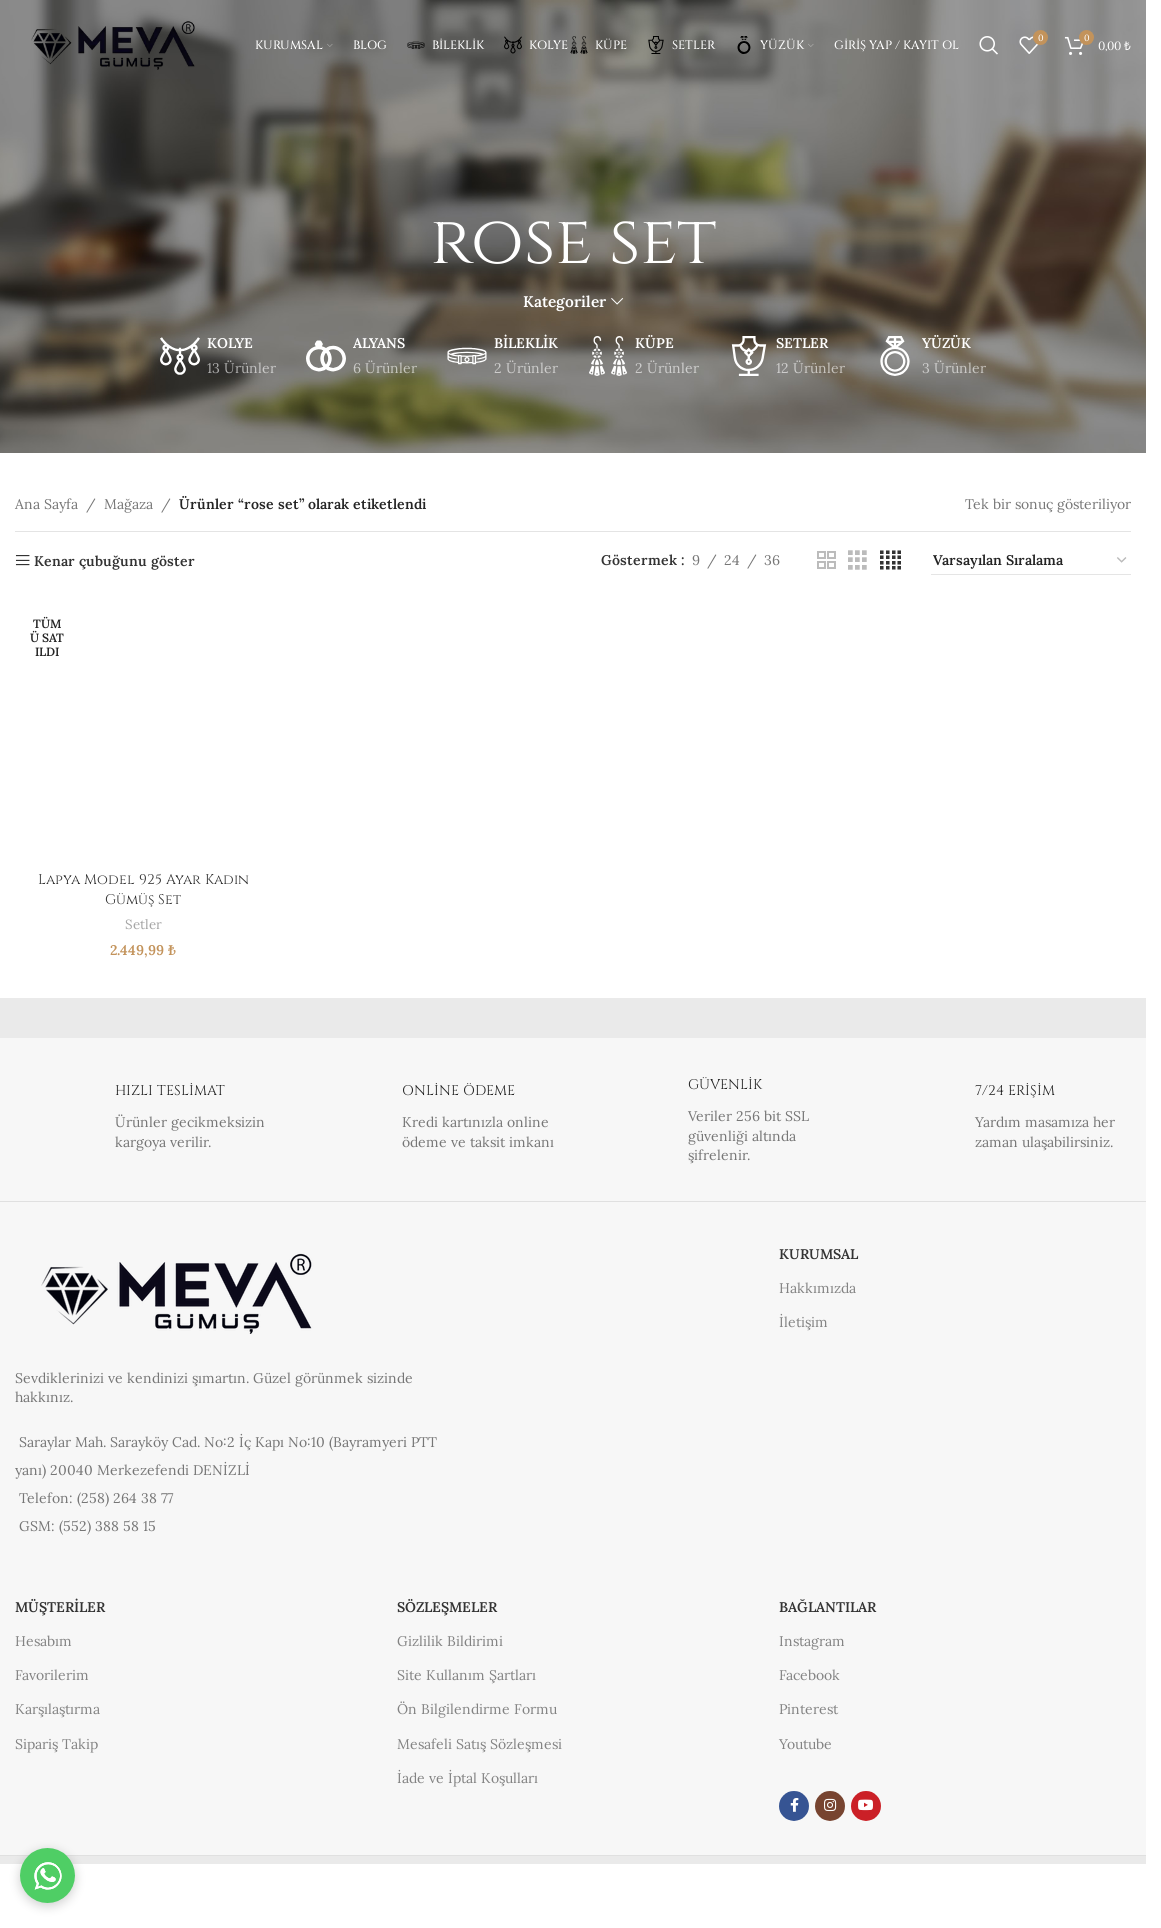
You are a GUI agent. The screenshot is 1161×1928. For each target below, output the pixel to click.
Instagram (812, 1641)
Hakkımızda (817, 1288)
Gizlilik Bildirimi (450, 1641)
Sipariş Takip (56, 1744)
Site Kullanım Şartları (466, 1675)
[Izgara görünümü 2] (826, 560)
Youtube (805, 1744)
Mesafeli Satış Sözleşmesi (479, 1744)
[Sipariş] (1031, 561)
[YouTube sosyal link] (866, 1806)
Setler (143, 924)
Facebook (809, 1675)
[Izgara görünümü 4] (890, 560)
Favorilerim (52, 1675)
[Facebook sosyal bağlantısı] (794, 1806)
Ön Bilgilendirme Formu (477, 1709)
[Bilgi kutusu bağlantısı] (143, 1119)
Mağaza (128, 504)
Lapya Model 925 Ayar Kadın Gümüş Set (143, 889)
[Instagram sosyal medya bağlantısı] (830, 1806)
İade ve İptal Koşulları (467, 1778)
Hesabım (43, 1641)
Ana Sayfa (46, 504)
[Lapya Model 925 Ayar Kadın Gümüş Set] (143, 733)
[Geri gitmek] (405, 243)
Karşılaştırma (57, 1709)
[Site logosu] (115, 44)
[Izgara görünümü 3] (857, 560)
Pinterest (808, 1709)
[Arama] (989, 45)
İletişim (803, 1322)
